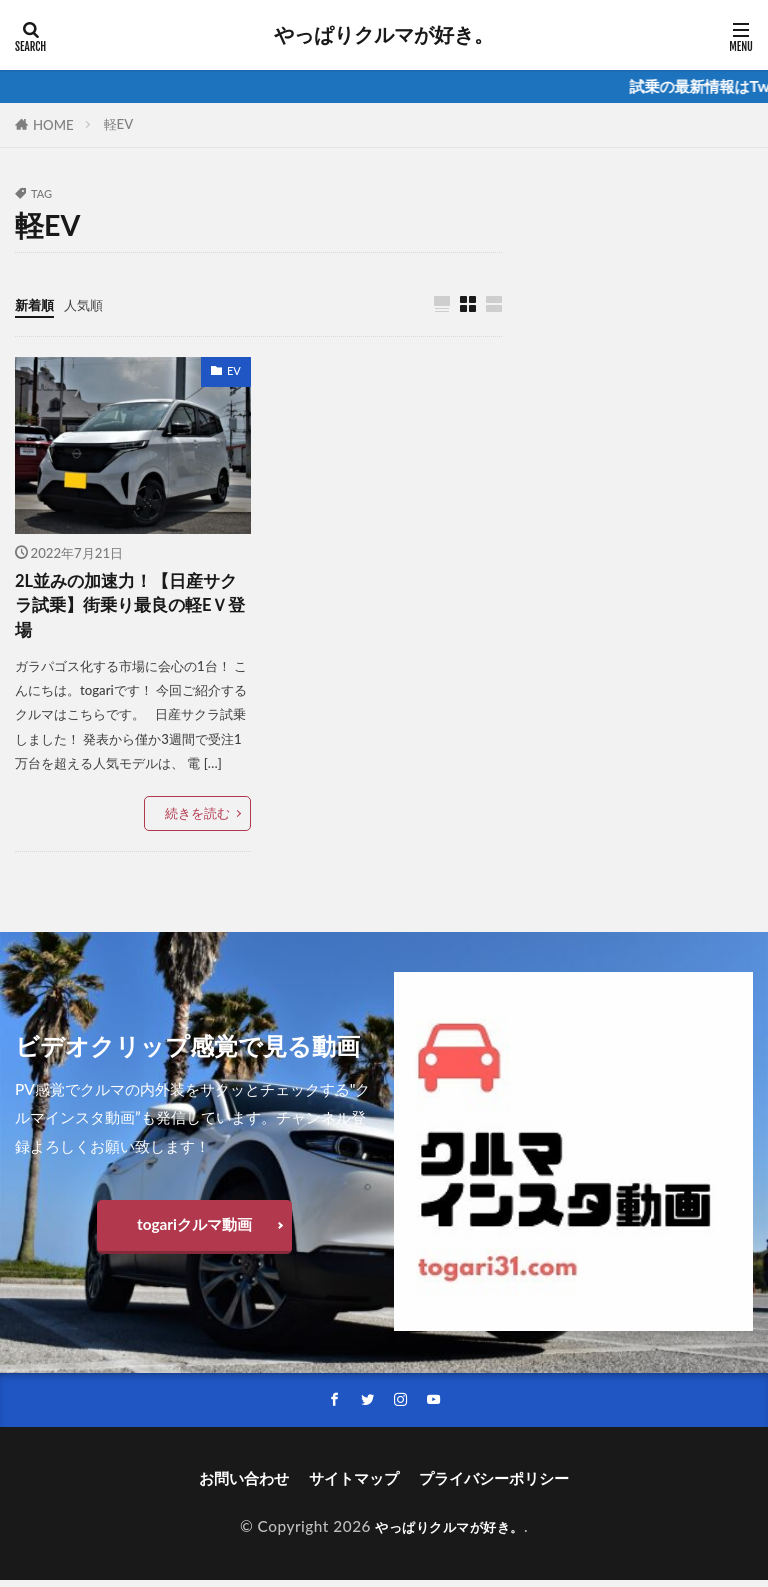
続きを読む (197, 818)
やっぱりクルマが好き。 (384, 35)
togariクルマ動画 (194, 1230)
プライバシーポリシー (494, 1486)
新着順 (37, 304)
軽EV (119, 124)
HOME (53, 125)
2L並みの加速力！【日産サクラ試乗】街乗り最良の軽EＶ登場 (132, 609)
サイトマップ (354, 1486)
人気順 (92, 304)
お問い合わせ (244, 1486)
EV (234, 371)
